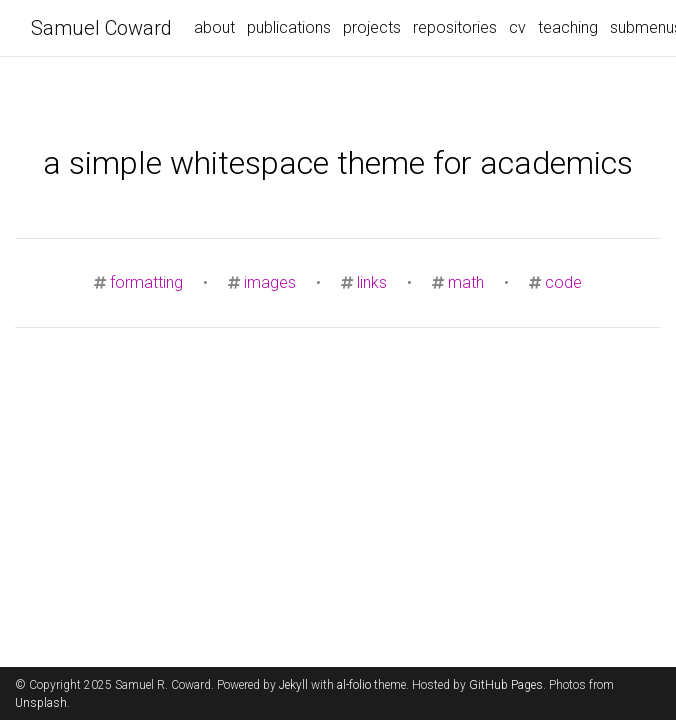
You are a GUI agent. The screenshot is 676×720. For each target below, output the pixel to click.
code (563, 282)
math (466, 282)
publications (289, 27)
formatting (146, 282)
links (372, 282)
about (214, 27)
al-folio (354, 685)
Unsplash (41, 703)
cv (517, 27)
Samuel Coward (101, 28)
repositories (455, 27)
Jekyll (293, 685)
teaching (568, 27)
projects (372, 27)
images (270, 282)
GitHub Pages (506, 685)
